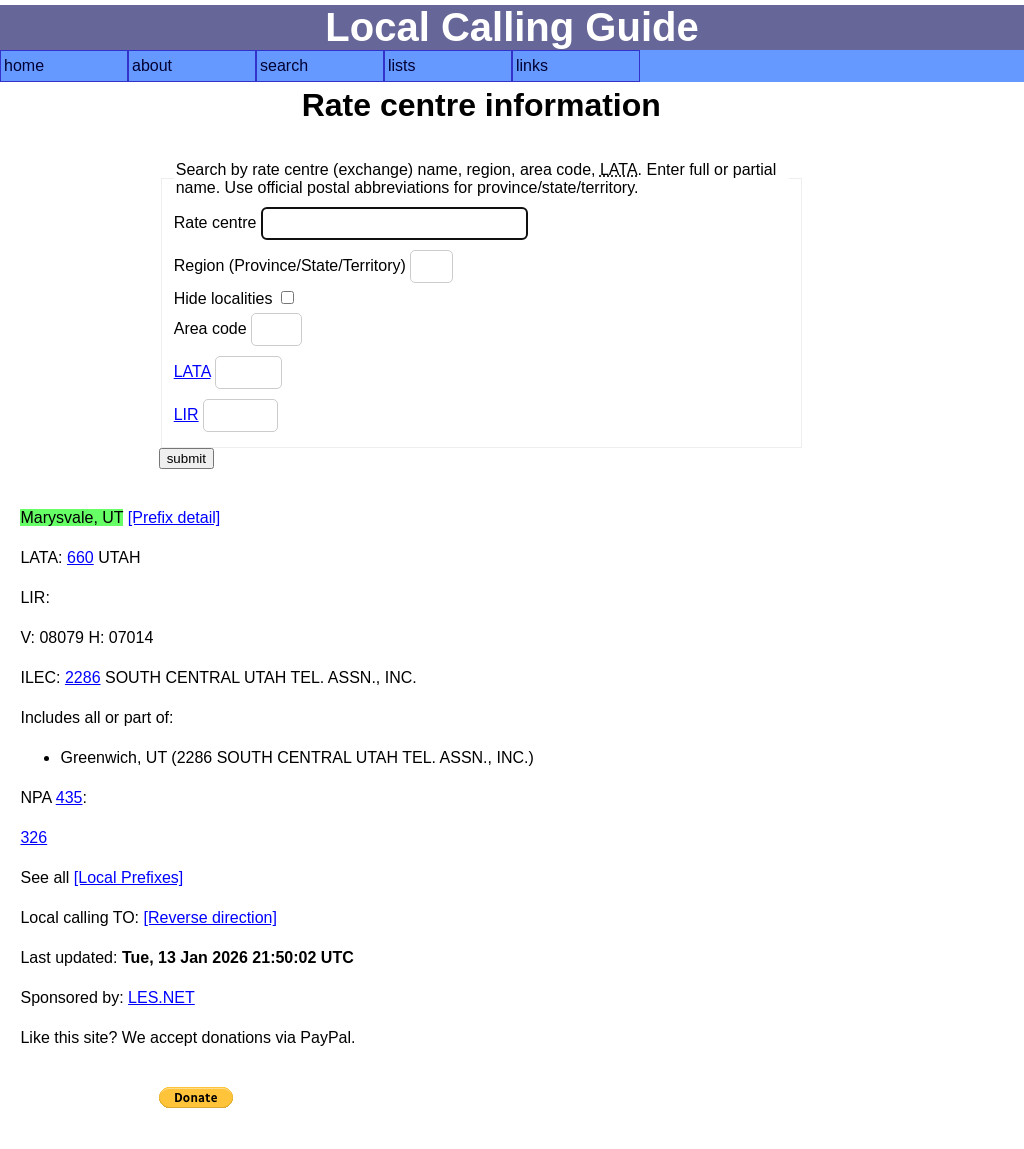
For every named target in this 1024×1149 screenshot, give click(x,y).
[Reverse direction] (210, 917)
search (284, 65)
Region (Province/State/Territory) (314, 266)
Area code (238, 329)
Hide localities (234, 298)
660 (80, 557)
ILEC (38, 677)
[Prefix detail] (174, 517)
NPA (35, 797)
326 (33, 837)
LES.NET (161, 997)
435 (69, 797)
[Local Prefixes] (128, 877)
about (152, 65)
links (532, 65)
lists (402, 65)
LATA (192, 371)
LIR (186, 414)
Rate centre (351, 223)
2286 (83, 677)
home (24, 65)
